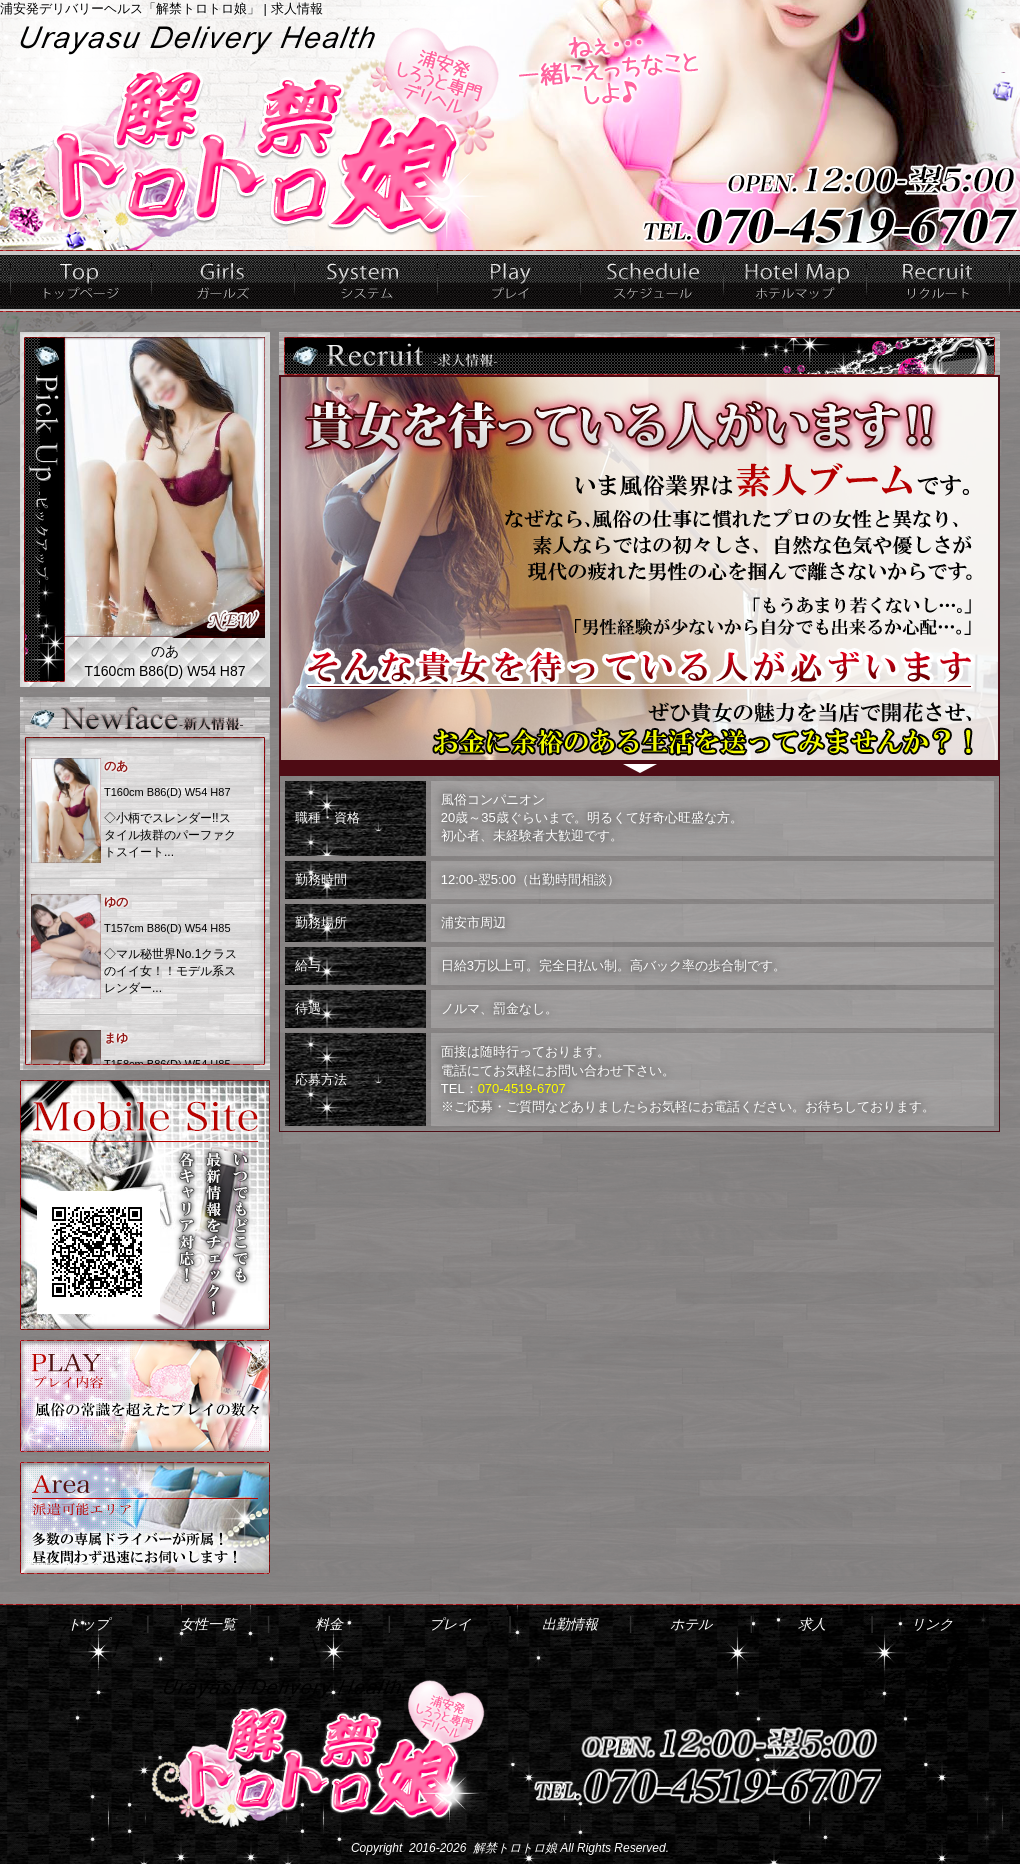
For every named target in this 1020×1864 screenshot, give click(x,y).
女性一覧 (223, 281)
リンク (932, 1624)
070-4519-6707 (522, 1088)
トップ (81, 281)
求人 (938, 281)
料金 (366, 281)
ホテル (795, 281)
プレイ (509, 281)
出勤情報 (652, 281)
